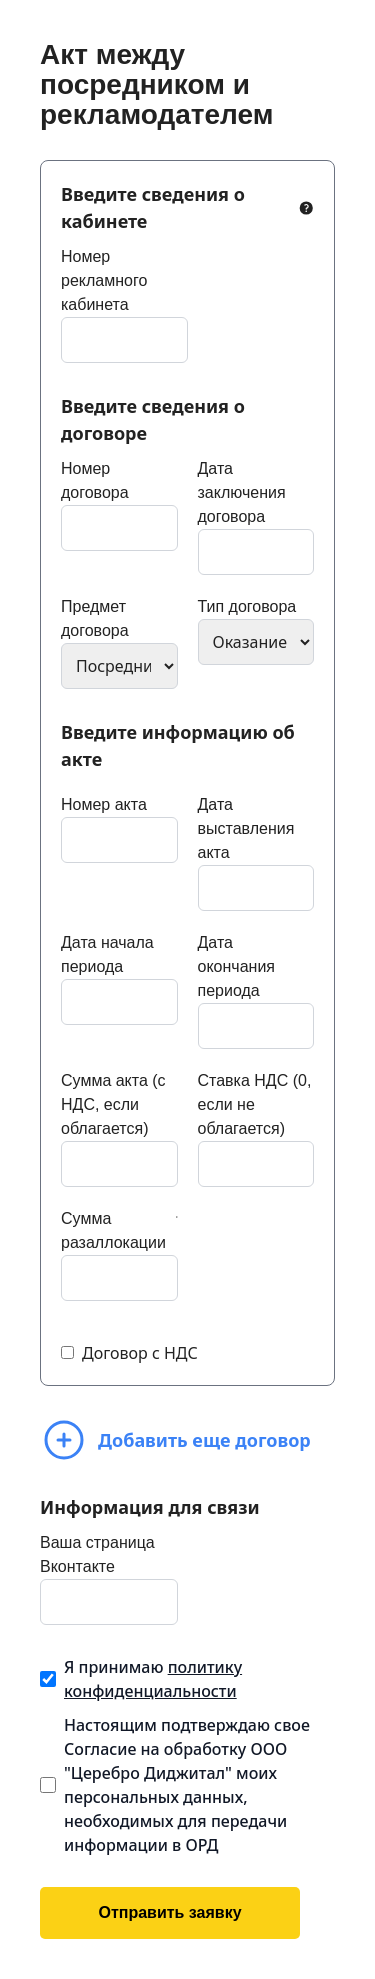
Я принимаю (153, 1679)
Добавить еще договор (175, 1440)
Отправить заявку (169, 1912)
